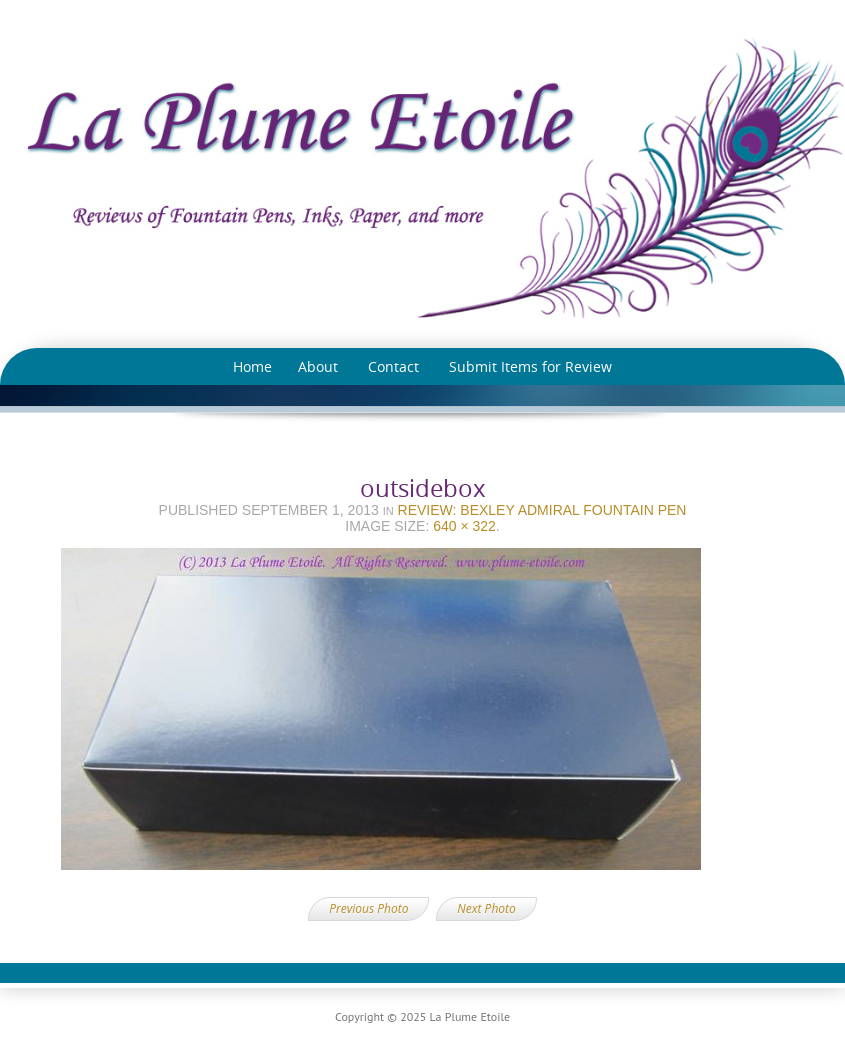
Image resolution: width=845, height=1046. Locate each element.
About (318, 366)
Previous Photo (368, 908)
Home (252, 366)
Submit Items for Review (530, 366)
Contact (393, 366)
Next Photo (486, 908)
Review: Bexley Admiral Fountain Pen (542, 510)
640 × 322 (464, 526)
